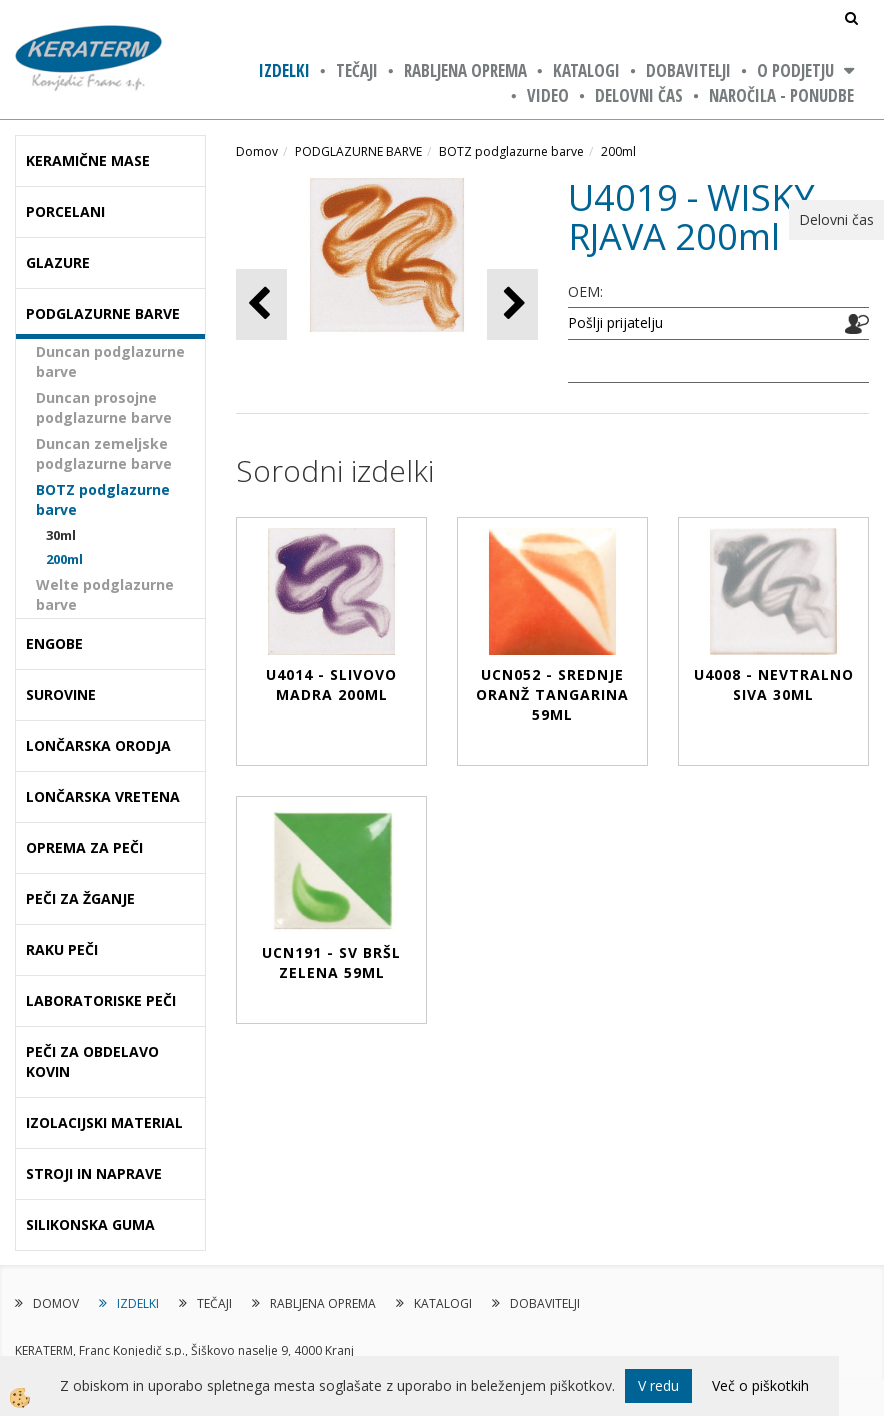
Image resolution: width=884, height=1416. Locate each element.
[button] (512, 304)
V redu (658, 1385)
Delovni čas (639, 95)
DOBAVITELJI (688, 70)
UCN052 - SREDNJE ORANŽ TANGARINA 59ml (552, 694)
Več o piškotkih (760, 1385)
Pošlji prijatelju (615, 322)
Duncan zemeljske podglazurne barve (104, 453)
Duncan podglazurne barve (110, 361)
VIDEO (548, 95)
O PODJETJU (795, 70)
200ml (64, 559)
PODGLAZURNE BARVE (358, 151)
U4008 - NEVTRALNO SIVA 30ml (774, 684)
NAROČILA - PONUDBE (781, 95)
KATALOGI (586, 70)
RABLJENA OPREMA (465, 70)
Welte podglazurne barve (105, 594)
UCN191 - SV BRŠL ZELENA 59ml (331, 962)
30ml (61, 535)
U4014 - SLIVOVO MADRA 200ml (331, 684)
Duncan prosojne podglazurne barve (104, 407)
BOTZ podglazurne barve (103, 499)
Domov (257, 151)
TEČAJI (357, 70)
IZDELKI (284, 70)
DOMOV (56, 1303)
